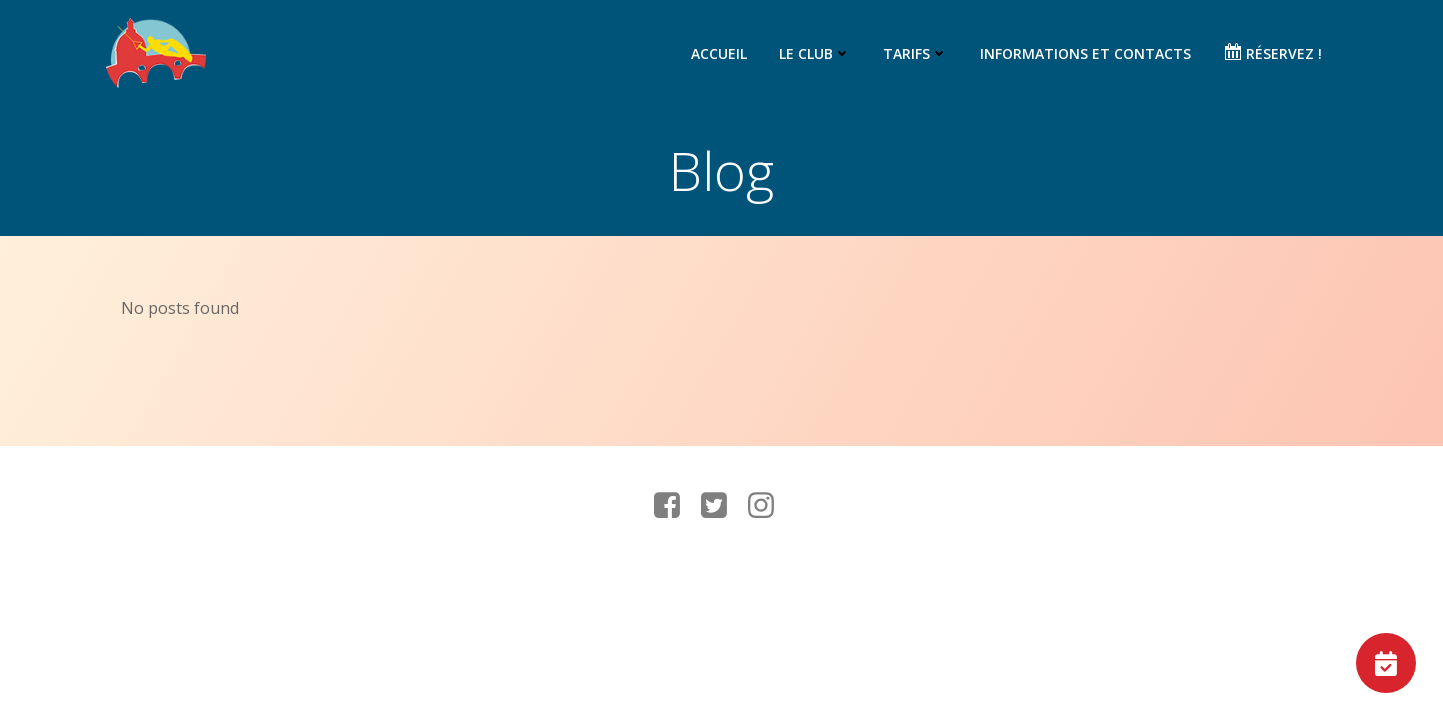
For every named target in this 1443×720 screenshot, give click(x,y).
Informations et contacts (1085, 53)
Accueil (719, 53)
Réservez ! (1272, 53)
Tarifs (915, 53)
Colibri (980, 580)
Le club (815, 53)
